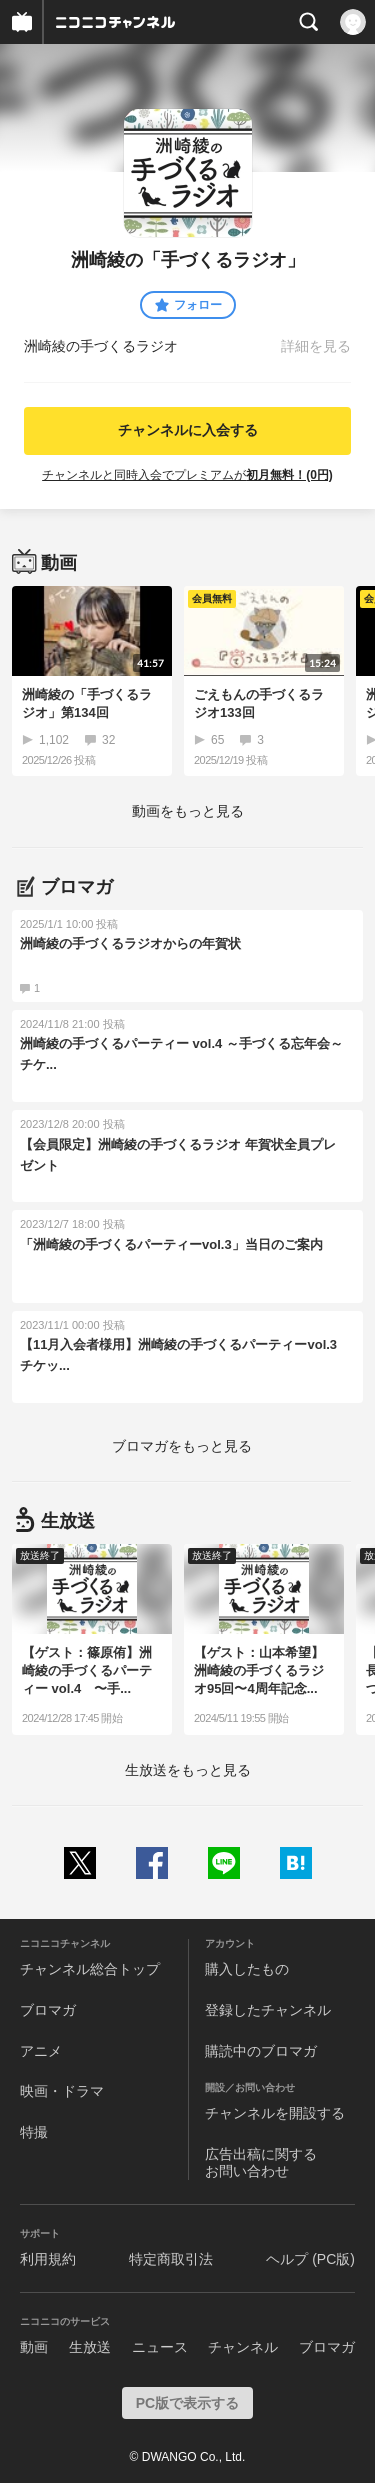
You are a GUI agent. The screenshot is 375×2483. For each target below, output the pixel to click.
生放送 (90, 2347)
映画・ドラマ (62, 2091)
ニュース (160, 2347)
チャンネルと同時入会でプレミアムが (187, 475)
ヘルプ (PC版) (310, 2259)
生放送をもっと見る (188, 1770)
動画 (34, 2347)
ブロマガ (48, 2010)
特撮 (34, 2132)
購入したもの (247, 1969)
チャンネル (243, 2347)
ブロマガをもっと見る (182, 1446)
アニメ (41, 2051)
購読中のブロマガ (261, 2051)
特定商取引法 (171, 2259)
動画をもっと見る (188, 811)
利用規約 (48, 2259)
